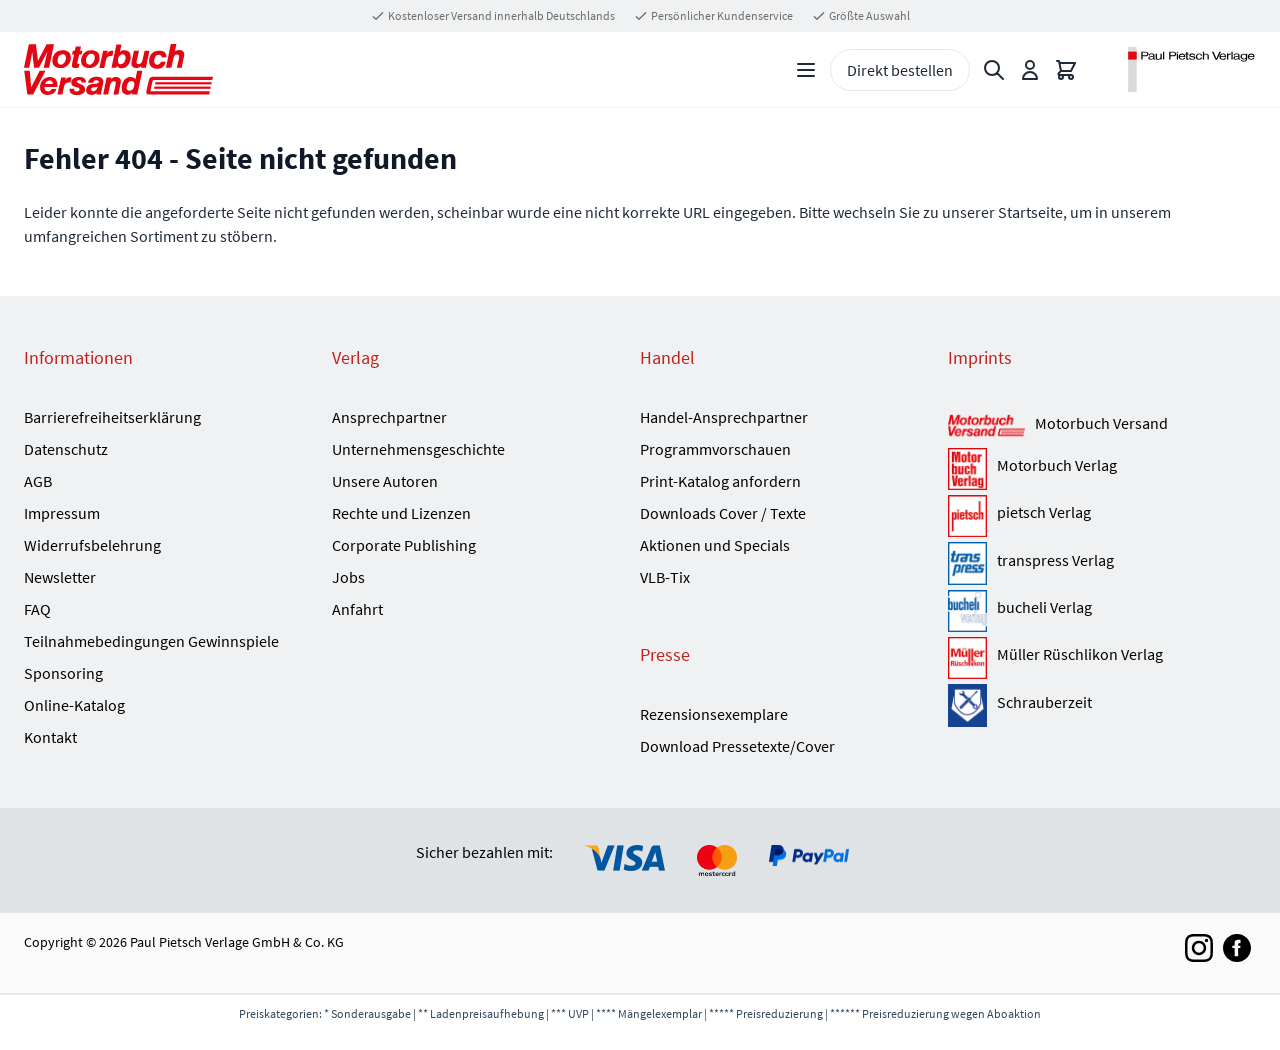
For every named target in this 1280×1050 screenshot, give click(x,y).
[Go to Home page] (118, 69)
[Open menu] (806, 70)
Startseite (1030, 212)
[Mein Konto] (1030, 70)
